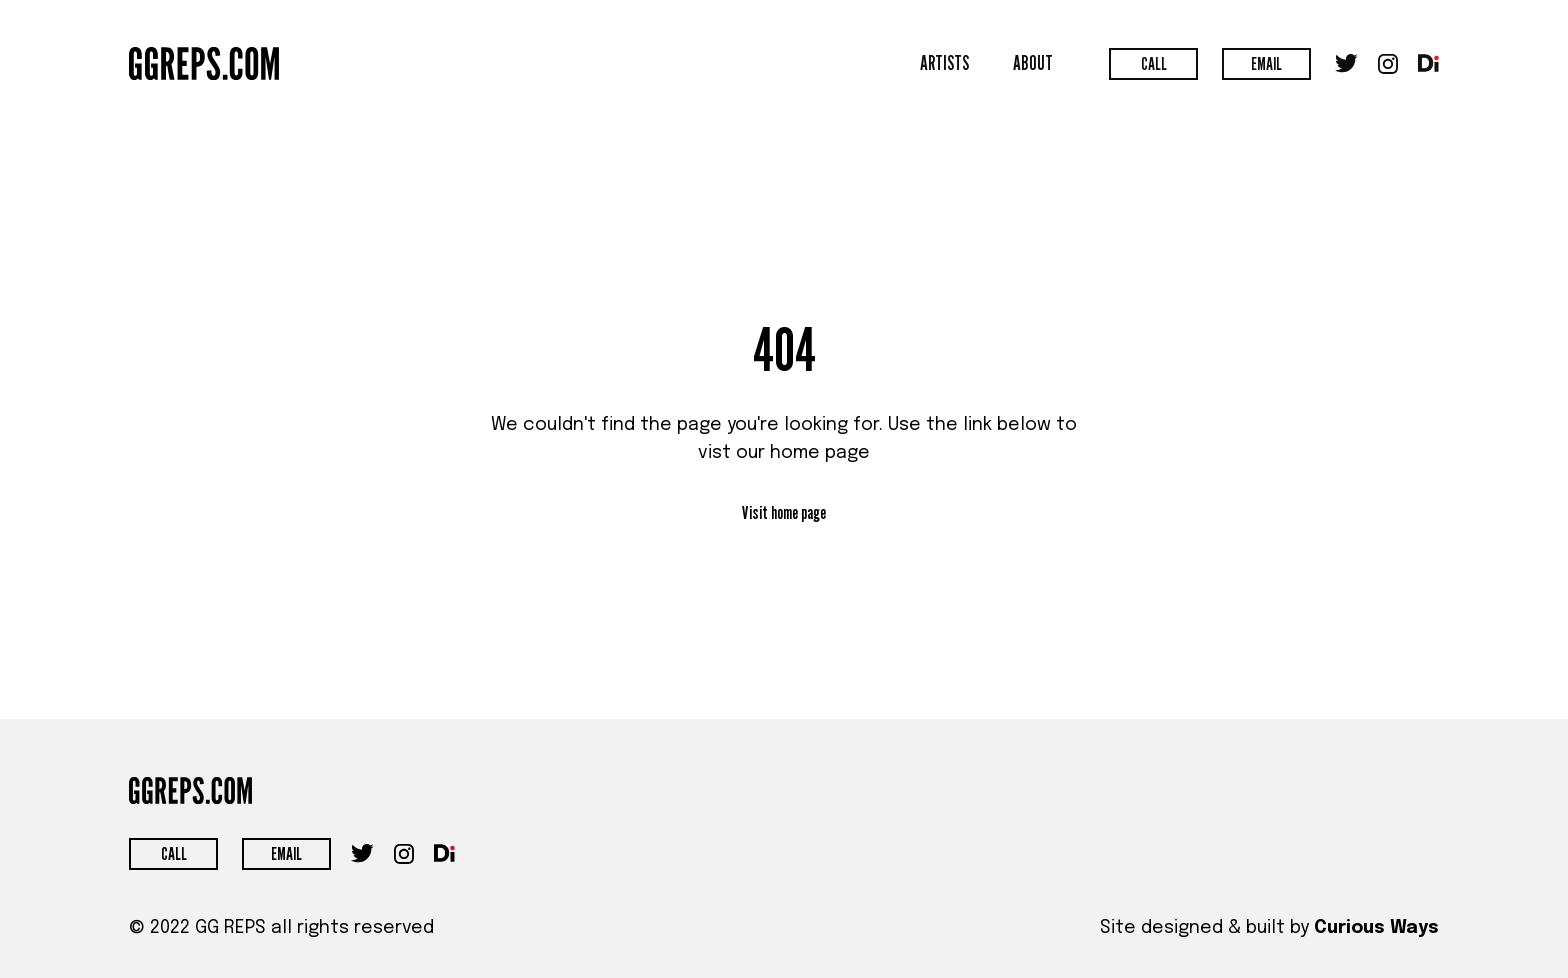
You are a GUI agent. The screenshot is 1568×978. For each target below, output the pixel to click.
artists (944, 63)
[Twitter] (1346, 63)
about (1033, 63)
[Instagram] (1388, 64)
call (1154, 63)
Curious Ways (1376, 928)
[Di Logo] (444, 853)
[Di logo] (1428, 63)
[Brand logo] (204, 63)
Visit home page (784, 512)
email (1266, 63)
